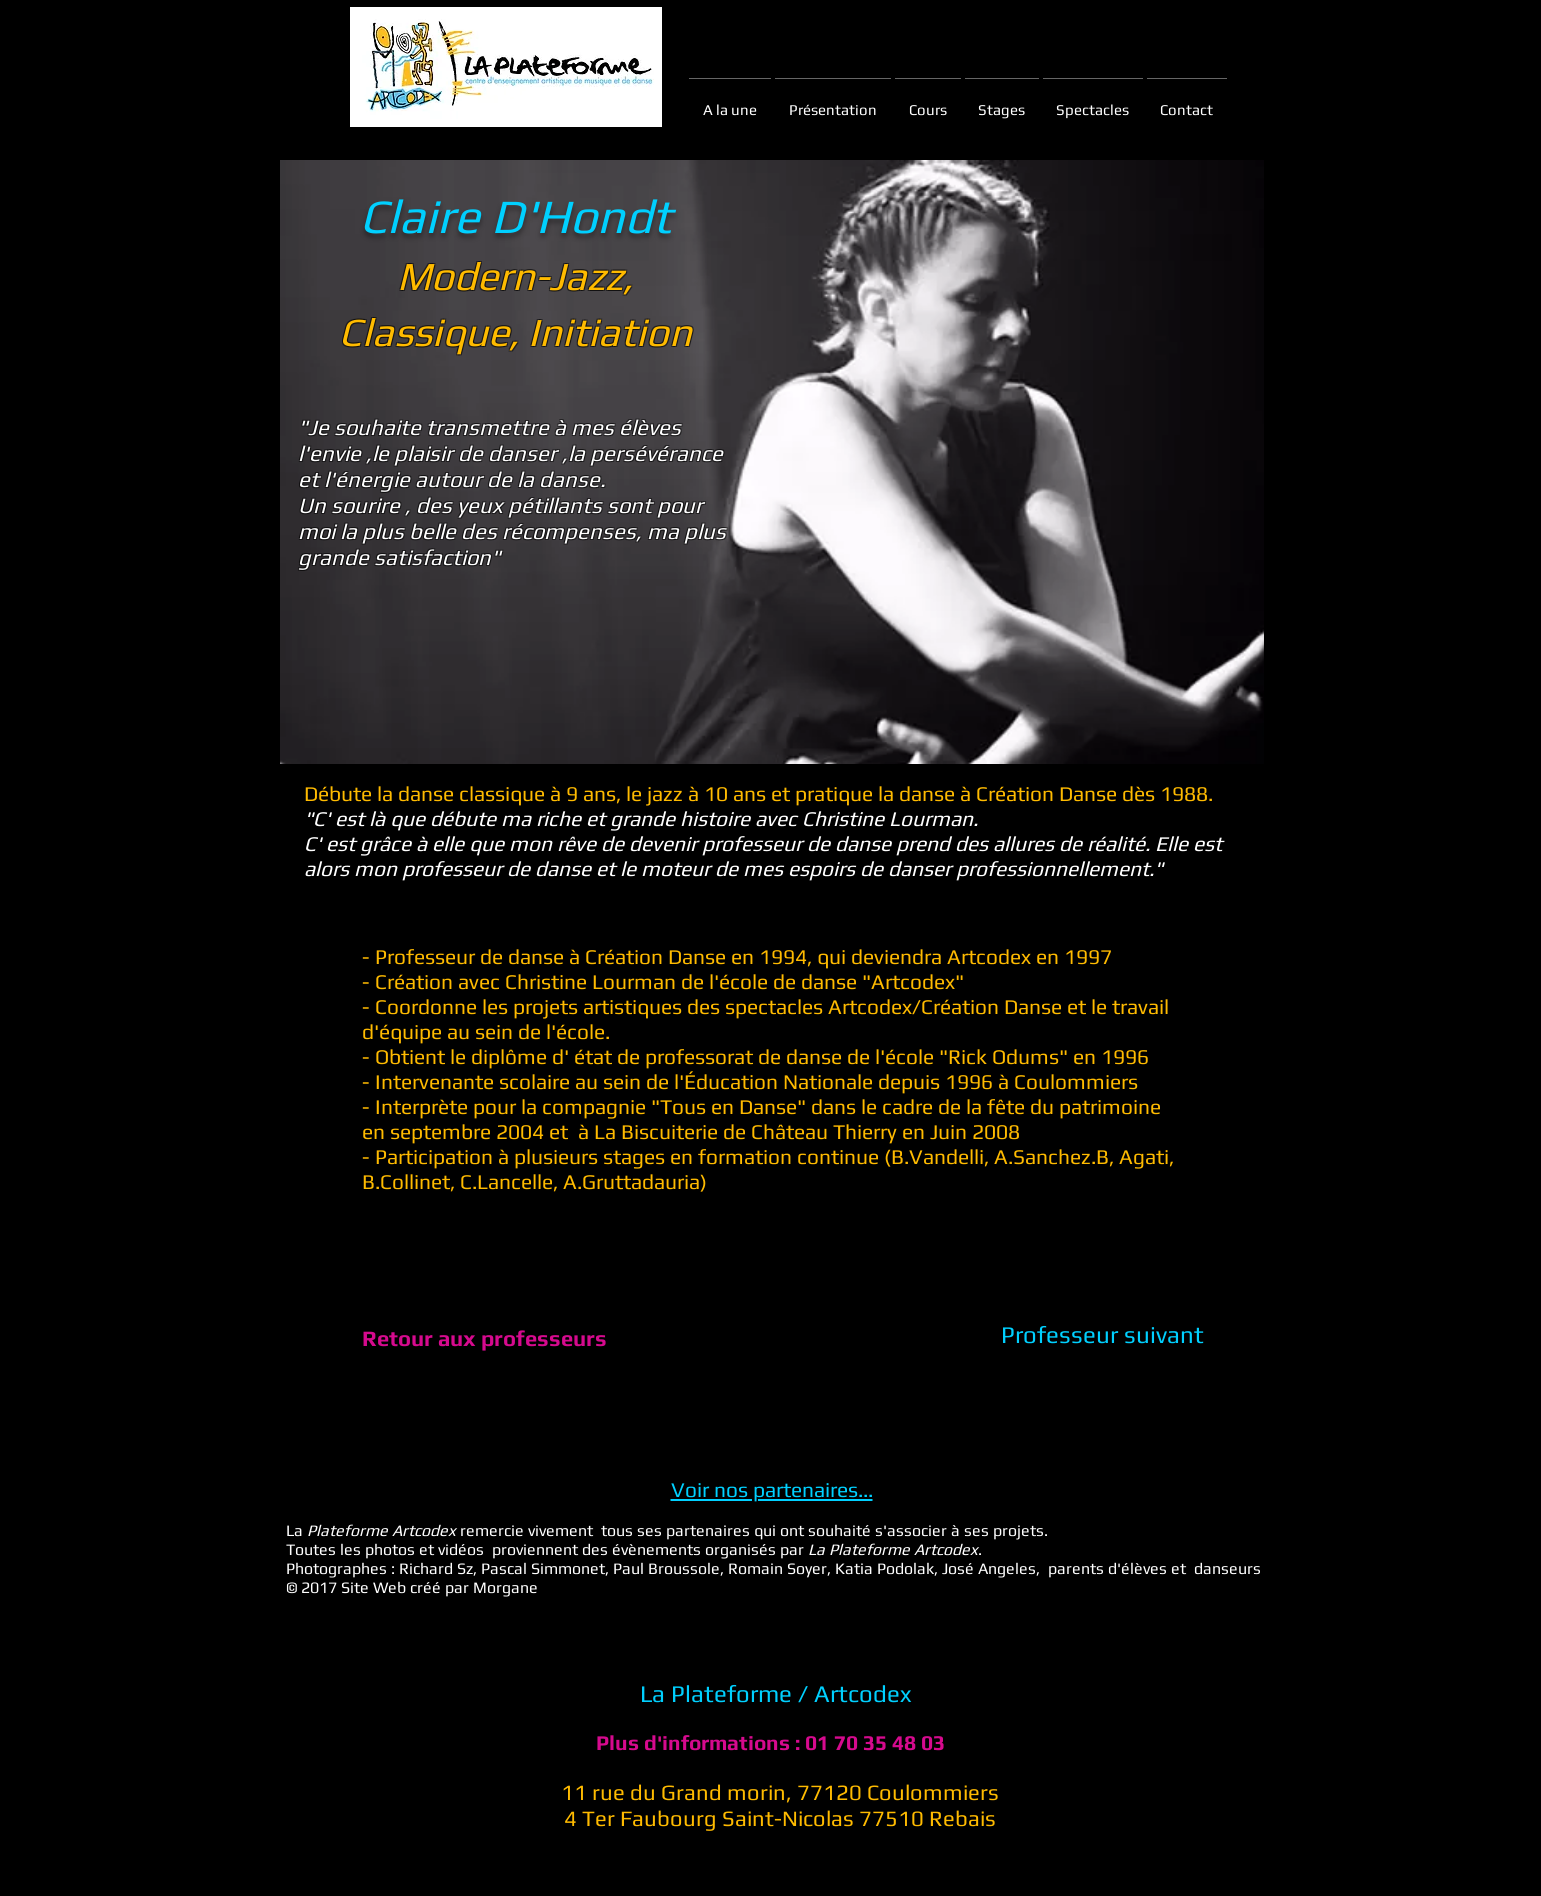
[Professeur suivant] (1102, 1335)
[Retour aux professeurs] (484, 1338)
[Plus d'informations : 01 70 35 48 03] (770, 1743)
